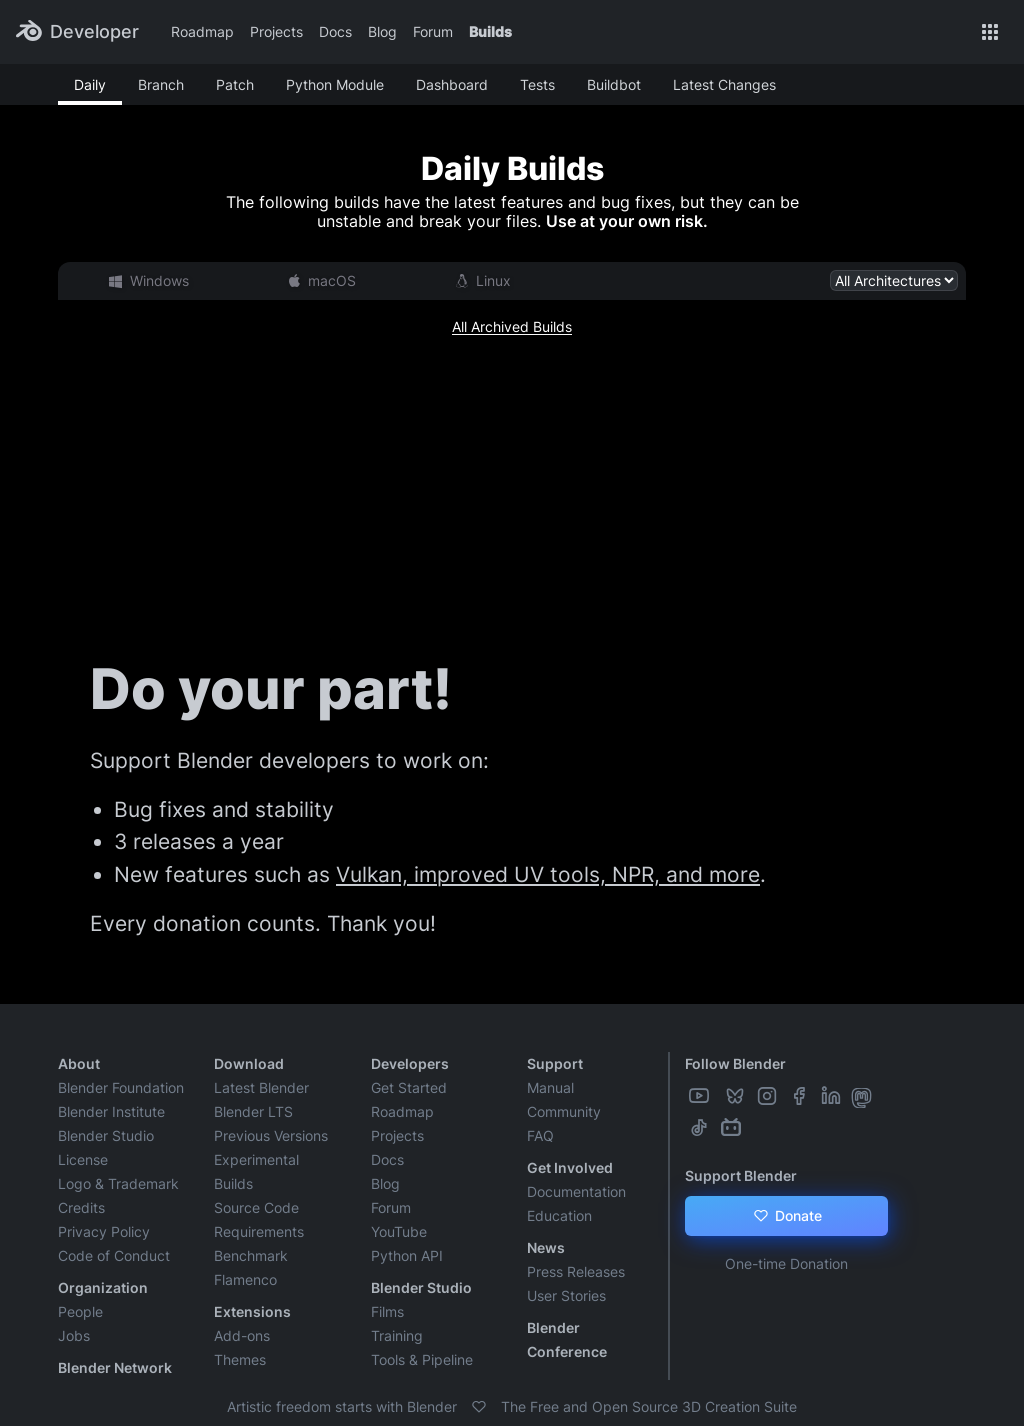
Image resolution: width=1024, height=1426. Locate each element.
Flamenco (245, 1279)
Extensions (252, 1311)
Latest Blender (261, 1087)
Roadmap (202, 31)
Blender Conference (567, 1339)
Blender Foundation (121, 1087)
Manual (550, 1087)
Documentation (576, 1191)
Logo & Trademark (118, 1183)
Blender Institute (111, 1111)
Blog (382, 31)
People (80, 1311)
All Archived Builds (512, 326)
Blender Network (115, 1367)
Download (249, 1063)
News (546, 1247)
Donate (786, 1216)
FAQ (540, 1135)
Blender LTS (253, 1111)
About (79, 1063)
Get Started (409, 1087)
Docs (335, 31)
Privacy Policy (104, 1231)
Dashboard (452, 84)
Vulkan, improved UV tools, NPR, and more (548, 874)
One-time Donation (786, 1263)
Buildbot (614, 84)
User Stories (566, 1295)
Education (559, 1215)
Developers (410, 1063)
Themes (240, 1359)
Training (397, 1335)
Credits (81, 1207)
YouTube (399, 1231)
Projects (276, 31)
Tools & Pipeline (422, 1359)
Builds (490, 31)
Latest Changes (724, 84)
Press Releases (576, 1271)
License (83, 1159)
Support (555, 1063)
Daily (90, 84)
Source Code (256, 1207)
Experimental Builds (256, 1171)
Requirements (259, 1231)
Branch (161, 84)
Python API (407, 1255)
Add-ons (242, 1335)
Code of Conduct (114, 1255)
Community (564, 1111)
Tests (537, 84)
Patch (235, 84)
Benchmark (251, 1255)
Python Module (335, 84)
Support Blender (741, 1175)
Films (387, 1311)
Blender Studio (106, 1135)
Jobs (74, 1335)
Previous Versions (271, 1135)
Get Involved (570, 1167)
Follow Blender (735, 1063)
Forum (433, 31)
